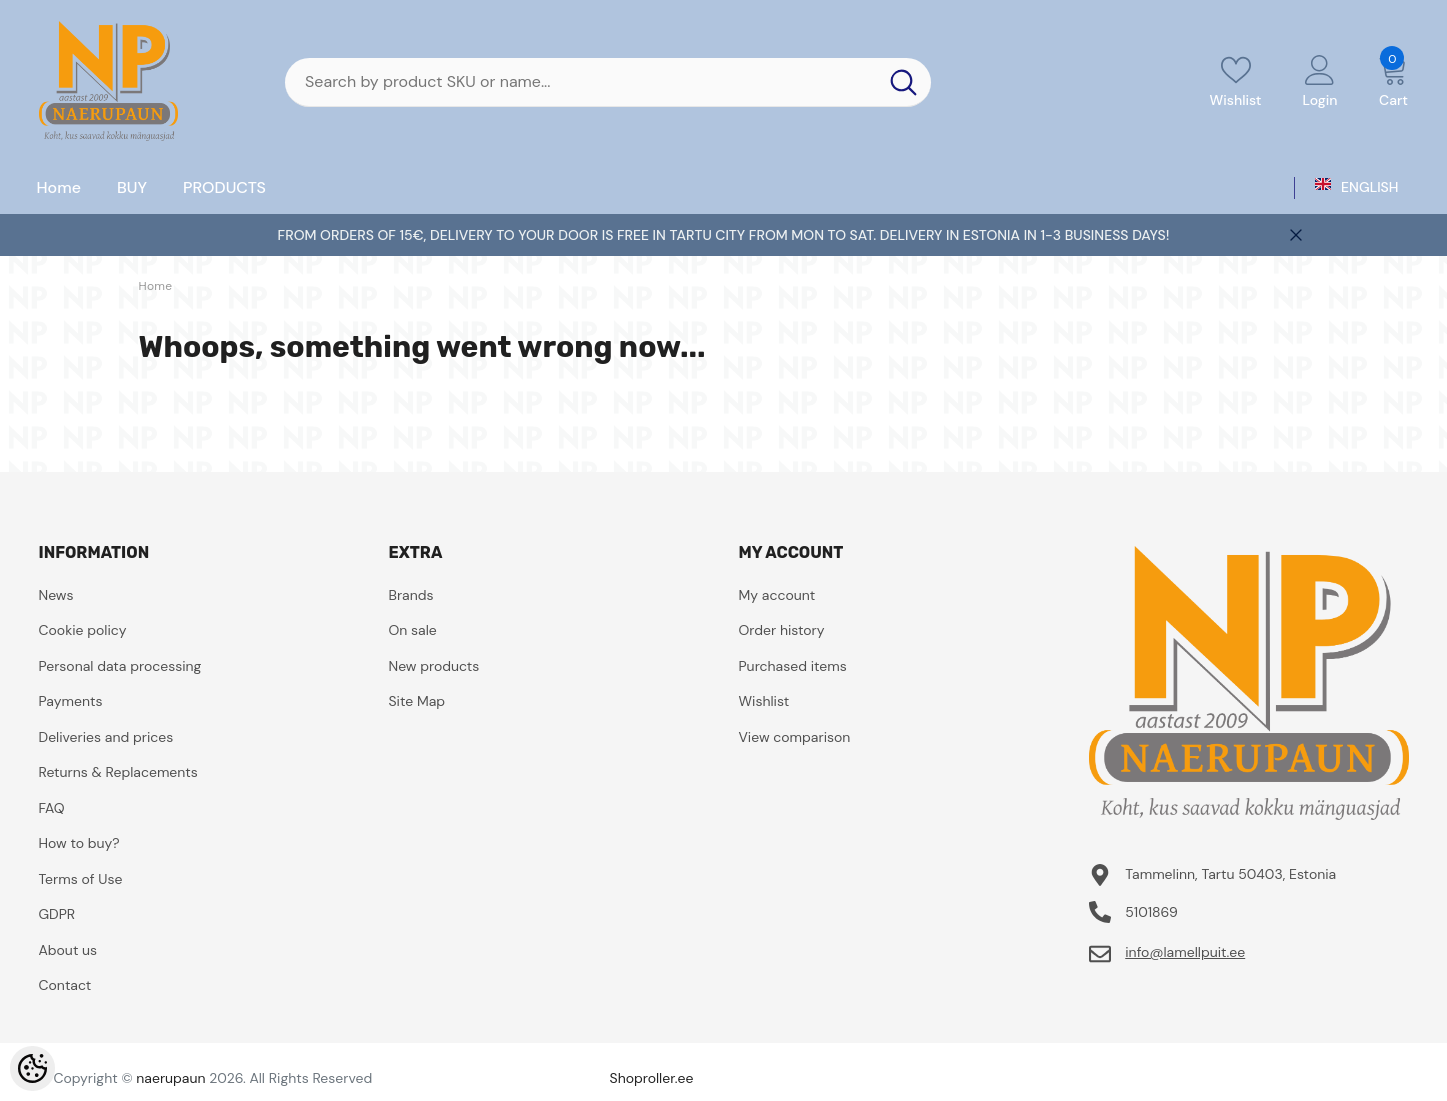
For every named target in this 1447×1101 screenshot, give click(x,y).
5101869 (1151, 912)
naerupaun (170, 1078)
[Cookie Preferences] (32, 1068)
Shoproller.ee (652, 1078)
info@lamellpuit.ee (1185, 952)
